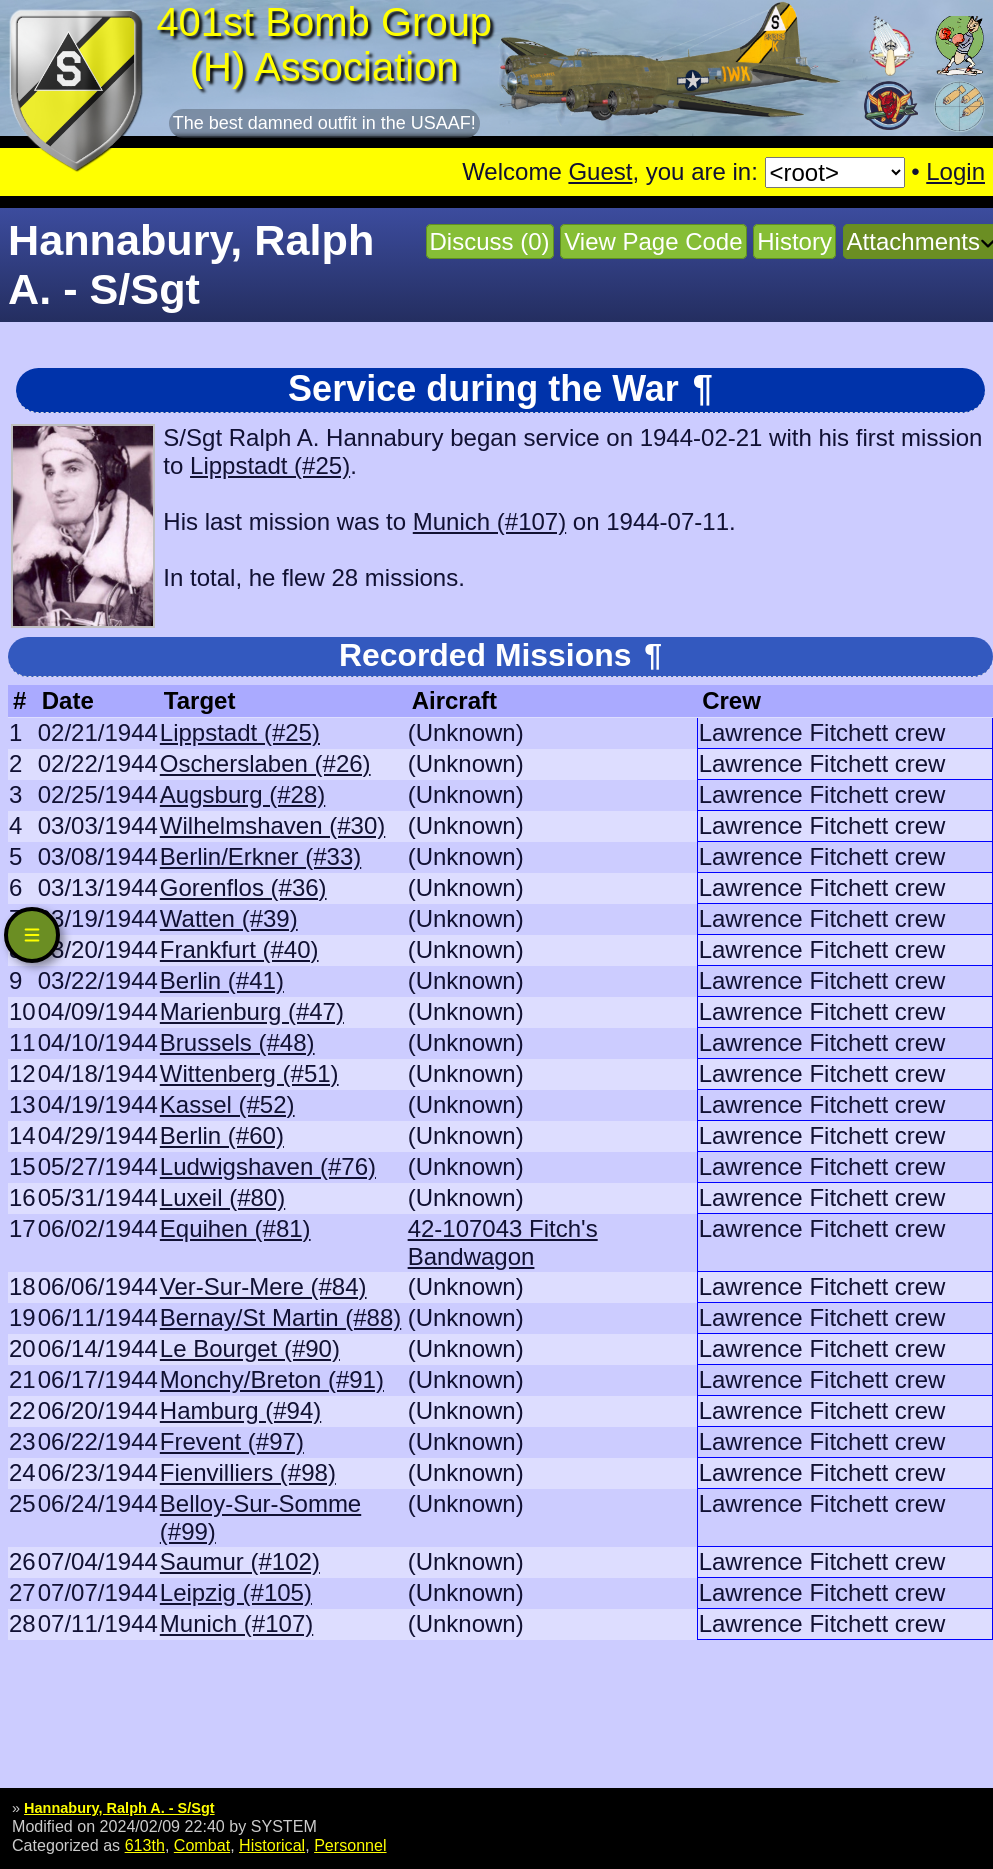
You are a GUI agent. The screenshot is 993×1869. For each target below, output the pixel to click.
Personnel (350, 1845)
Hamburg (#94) (240, 1410)
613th (145, 1845)
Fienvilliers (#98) (248, 1472)
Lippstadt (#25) (270, 465)
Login (955, 171)
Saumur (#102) (240, 1561)
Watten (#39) (229, 918)
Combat (202, 1845)
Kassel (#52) (227, 1104)
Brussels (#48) (237, 1042)
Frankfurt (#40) (239, 949)
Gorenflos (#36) (243, 887)
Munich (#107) (489, 521)
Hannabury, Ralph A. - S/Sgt (119, 1808)
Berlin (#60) (222, 1135)
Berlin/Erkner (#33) (260, 856)
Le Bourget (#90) (250, 1348)
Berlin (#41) (222, 980)
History (794, 241)
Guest (600, 171)
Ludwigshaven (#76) (268, 1166)
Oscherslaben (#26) (265, 763)
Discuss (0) (490, 241)
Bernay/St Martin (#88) (280, 1317)
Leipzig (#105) (236, 1592)
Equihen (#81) (235, 1228)
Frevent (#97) (232, 1441)
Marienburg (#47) (252, 1011)
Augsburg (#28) (242, 794)
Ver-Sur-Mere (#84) (263, 1286)
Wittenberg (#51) (249, 1073)
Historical (272, 1845)
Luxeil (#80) (222, 1197)
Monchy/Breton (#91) (272, 1379)
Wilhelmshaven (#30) (272, 825)
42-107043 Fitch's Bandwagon (503, 1242)
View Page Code (653, 241)
